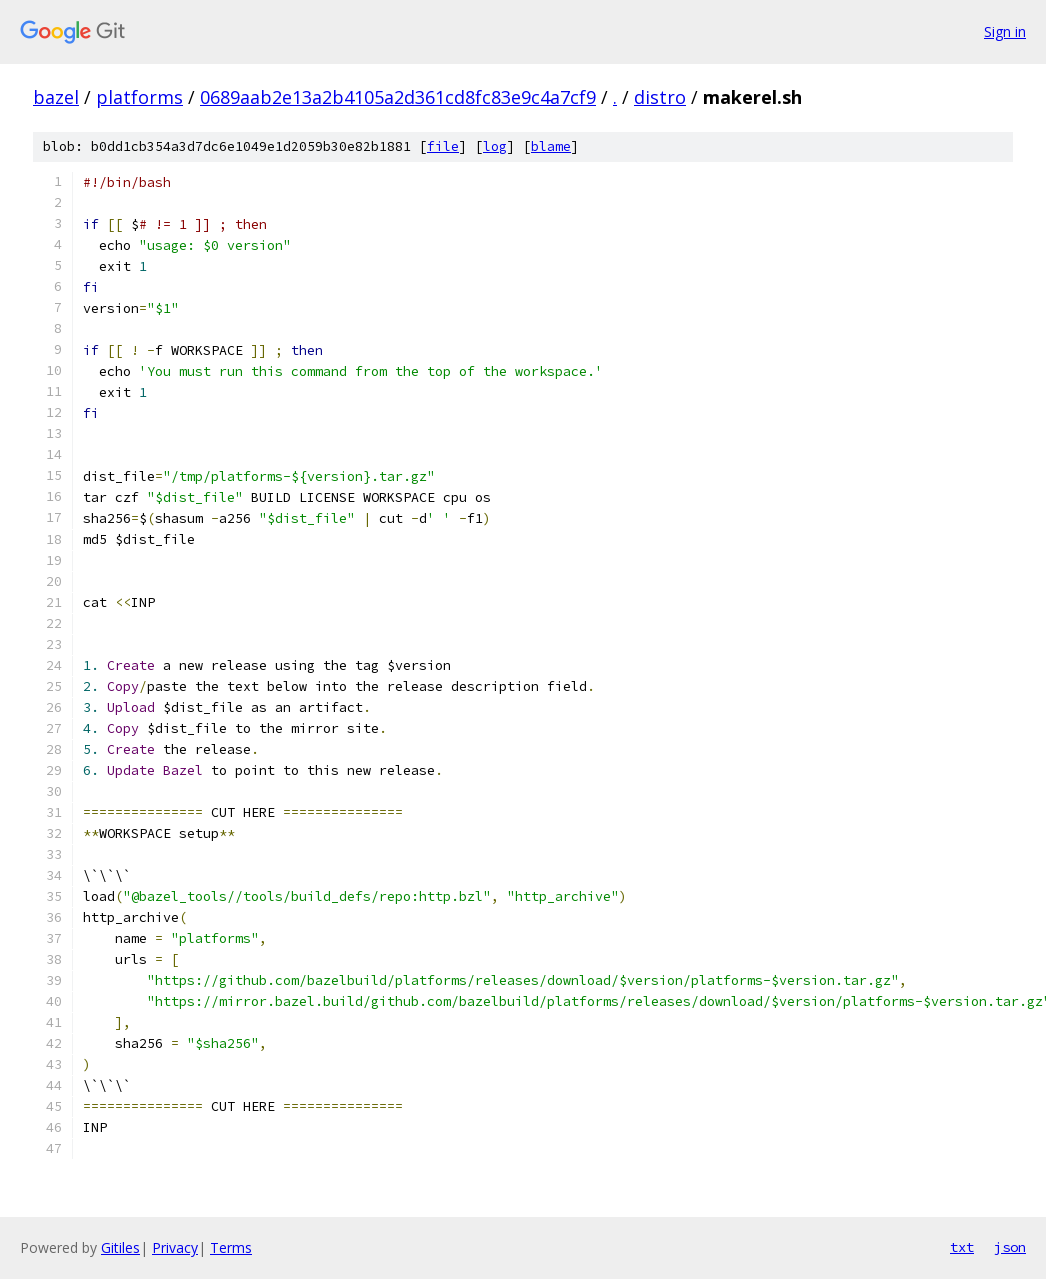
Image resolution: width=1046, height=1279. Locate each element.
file (443, 146)
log (495, 146)
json (1010, 1247)
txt (962, 1247)
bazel (56, 97)
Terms (231, 1247)
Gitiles (120, 1247)
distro (660, 97)
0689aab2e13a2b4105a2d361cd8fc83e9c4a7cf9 (398, 97)
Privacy (175, 1247)
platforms (139, 97)
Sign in (1005, 31)
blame (551, 146)
